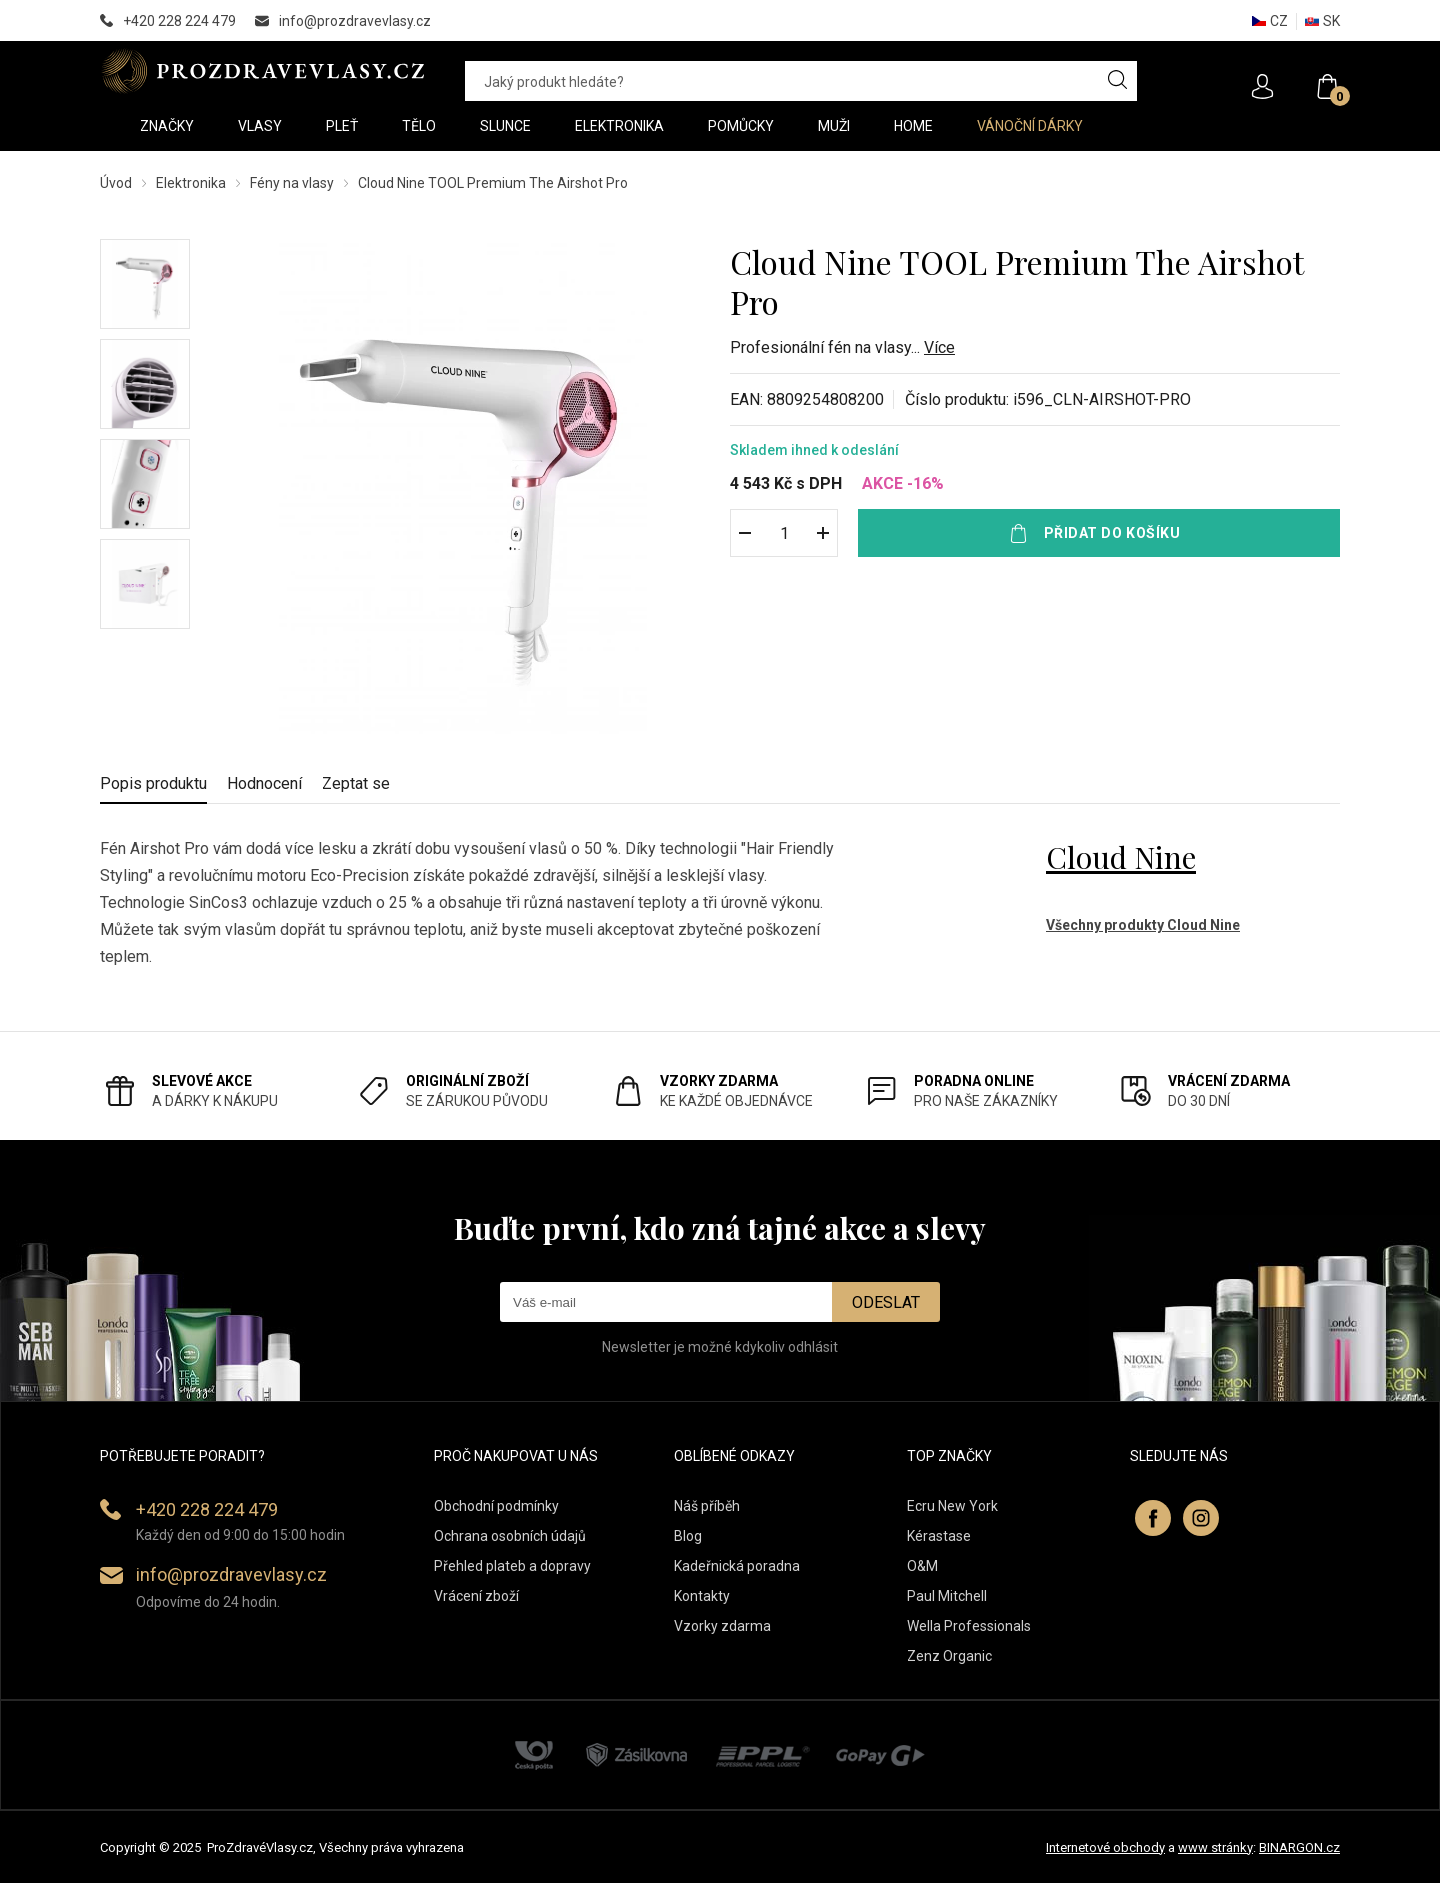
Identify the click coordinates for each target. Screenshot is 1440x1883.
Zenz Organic (949, 1656)
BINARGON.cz (1299, 1847)
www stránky (1215, 1847)
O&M (922, 1566)
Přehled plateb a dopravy (512, 1566)
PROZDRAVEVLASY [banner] (262, 71)
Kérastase (939, 1536)
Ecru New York (952, 1506)
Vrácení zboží (476, 1596)
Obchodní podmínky (496, 1506)
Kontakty (702, 1596)
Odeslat (886, 1302)
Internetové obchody (1105, 1847)
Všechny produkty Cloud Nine (1143, 925)
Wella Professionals (969, 1626)
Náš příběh (707, 1506)
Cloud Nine (1121, 857)
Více (939, 347)
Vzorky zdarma (722, 1626)
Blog (688, 1536)
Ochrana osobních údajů (510, 1536)
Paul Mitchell (947, 1596)
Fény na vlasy (292, 183)
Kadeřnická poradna (737, 1566)
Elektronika (191, 183)
